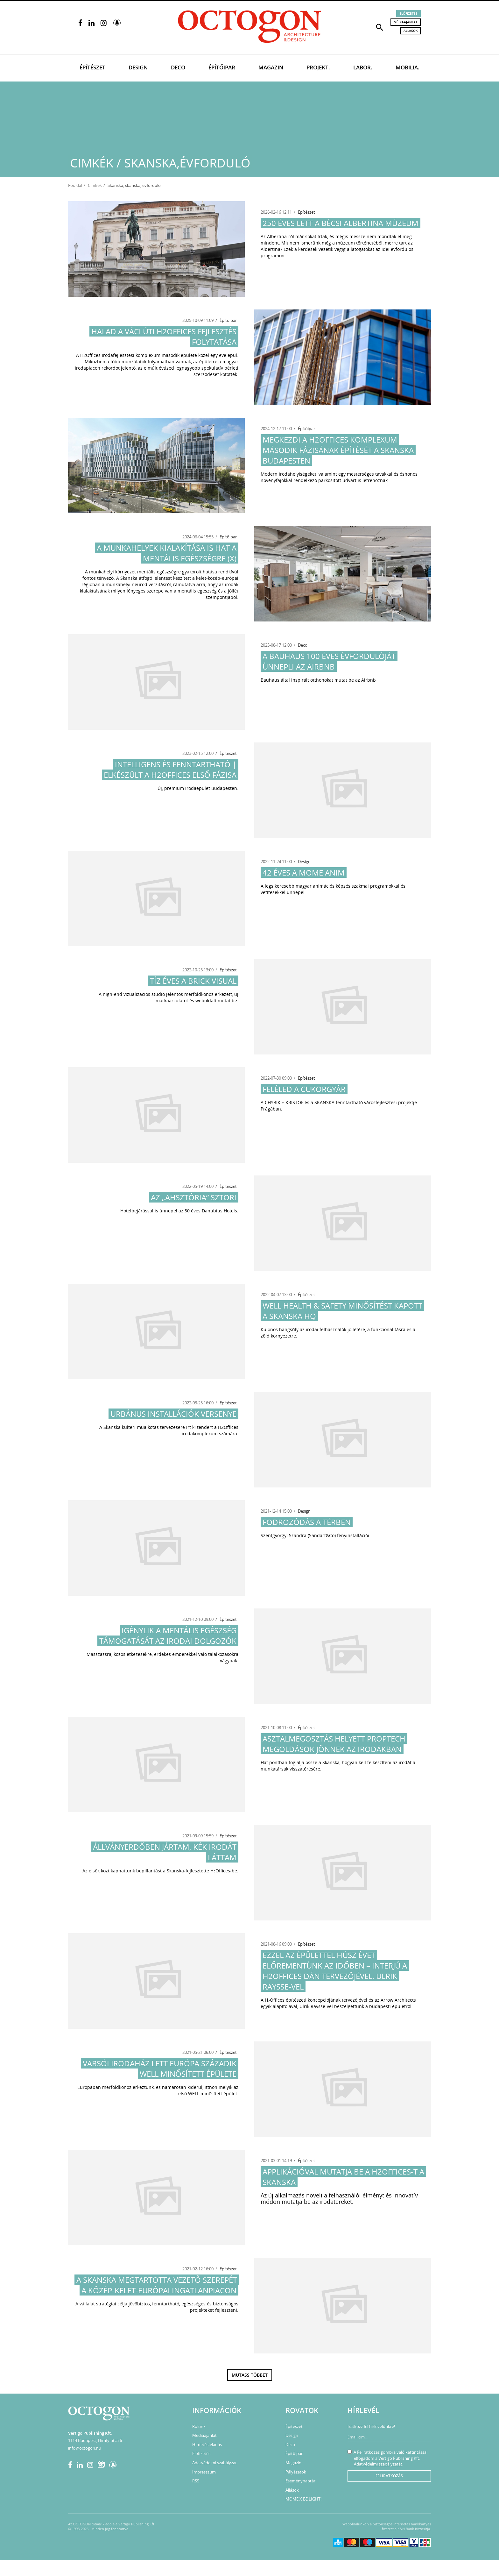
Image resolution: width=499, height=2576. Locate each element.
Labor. (362, 67)
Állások (411, 30)
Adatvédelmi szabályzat (214, 2463)
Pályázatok (295, 2472)
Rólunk (199, 2426)
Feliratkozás (389, 2476)
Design (138, 67)
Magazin (270, 67)
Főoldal (75, 185)
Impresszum (204, 2472)
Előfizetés (408, 13)
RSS (195, 2481)
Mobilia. (407, 67)
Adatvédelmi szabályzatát (378, 2464)
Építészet (92, 67)
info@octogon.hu (84, 2448)
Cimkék (95, 185)
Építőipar (221, 67)
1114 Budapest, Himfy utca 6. (95, 2440)
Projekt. (318, 67)
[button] (379, 27)
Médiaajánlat (406, 22)
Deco (178, 67)
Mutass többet (250, 2375)
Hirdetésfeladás (207, 2444)
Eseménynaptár (300, 2481)
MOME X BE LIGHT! (303, 2499)
